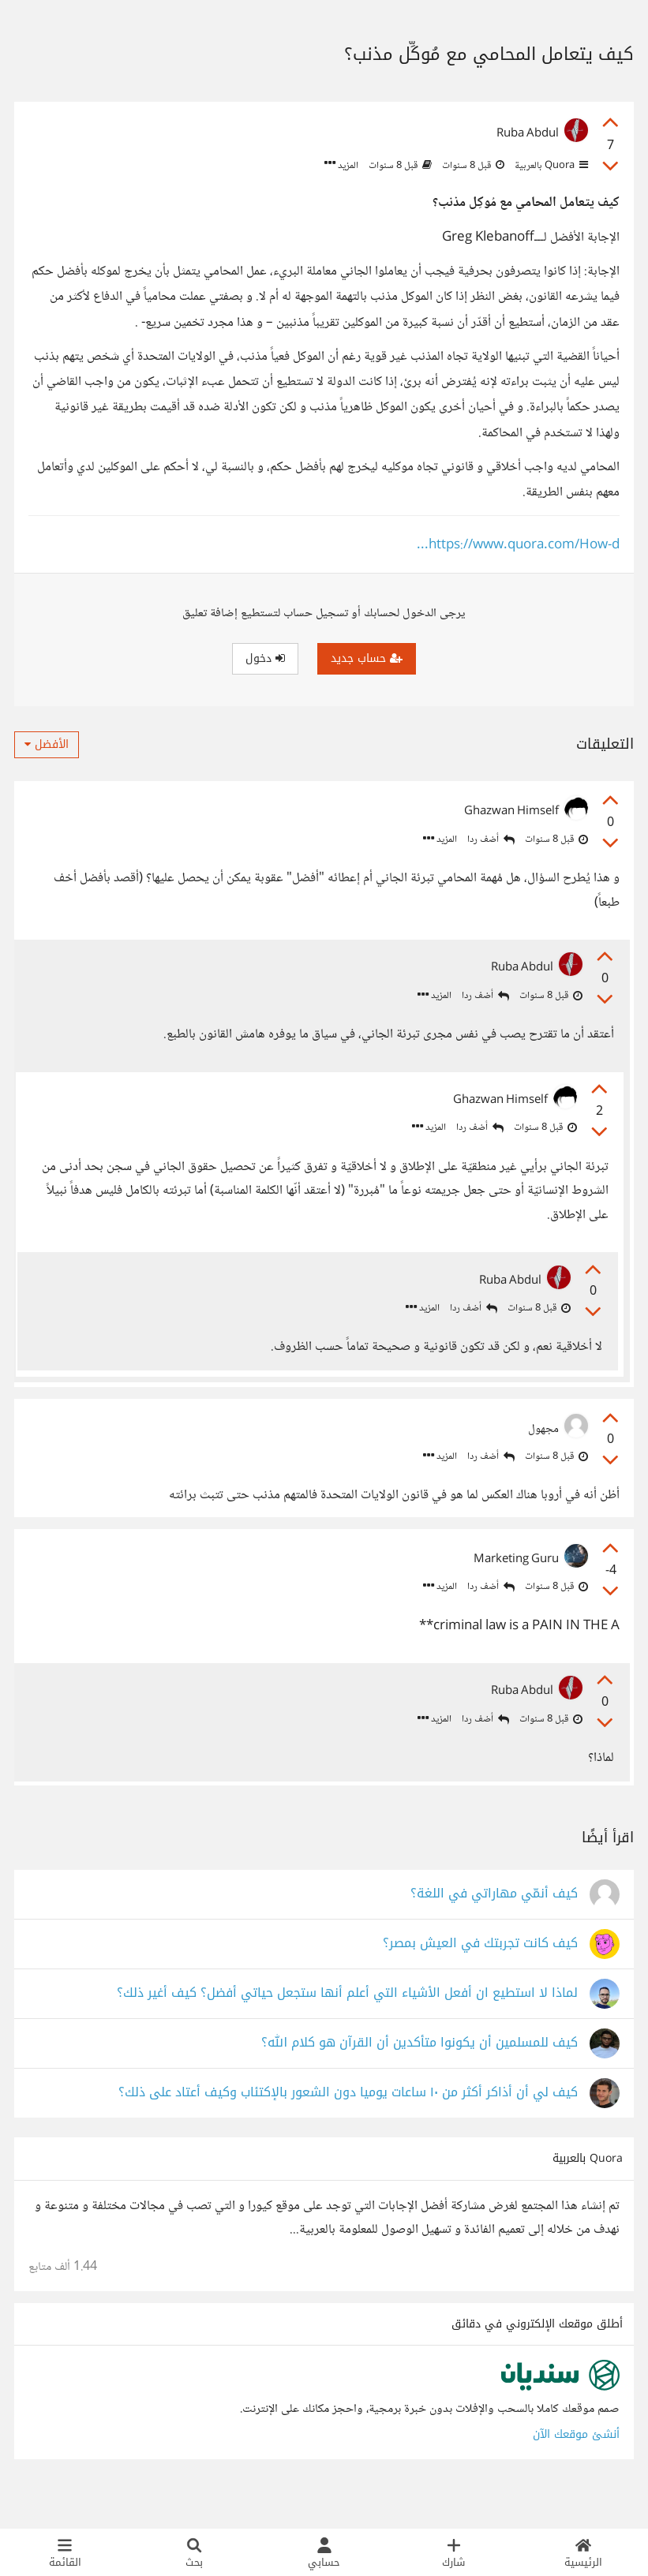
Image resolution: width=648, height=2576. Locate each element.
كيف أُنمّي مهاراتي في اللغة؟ (494, 1926)
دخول (265, 658)
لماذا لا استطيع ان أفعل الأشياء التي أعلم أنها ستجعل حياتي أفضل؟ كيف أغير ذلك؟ (347, 2026)
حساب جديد (367, 658)
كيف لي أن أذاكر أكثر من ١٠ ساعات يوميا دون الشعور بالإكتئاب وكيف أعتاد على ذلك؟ (348, 2125)
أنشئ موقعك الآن (576, 2466)
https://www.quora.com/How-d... (518, 545)
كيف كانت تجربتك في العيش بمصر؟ (480, 1976)
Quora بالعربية (550, 165)
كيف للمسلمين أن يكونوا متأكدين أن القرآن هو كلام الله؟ (419, 2075)
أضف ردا (491, 839)
